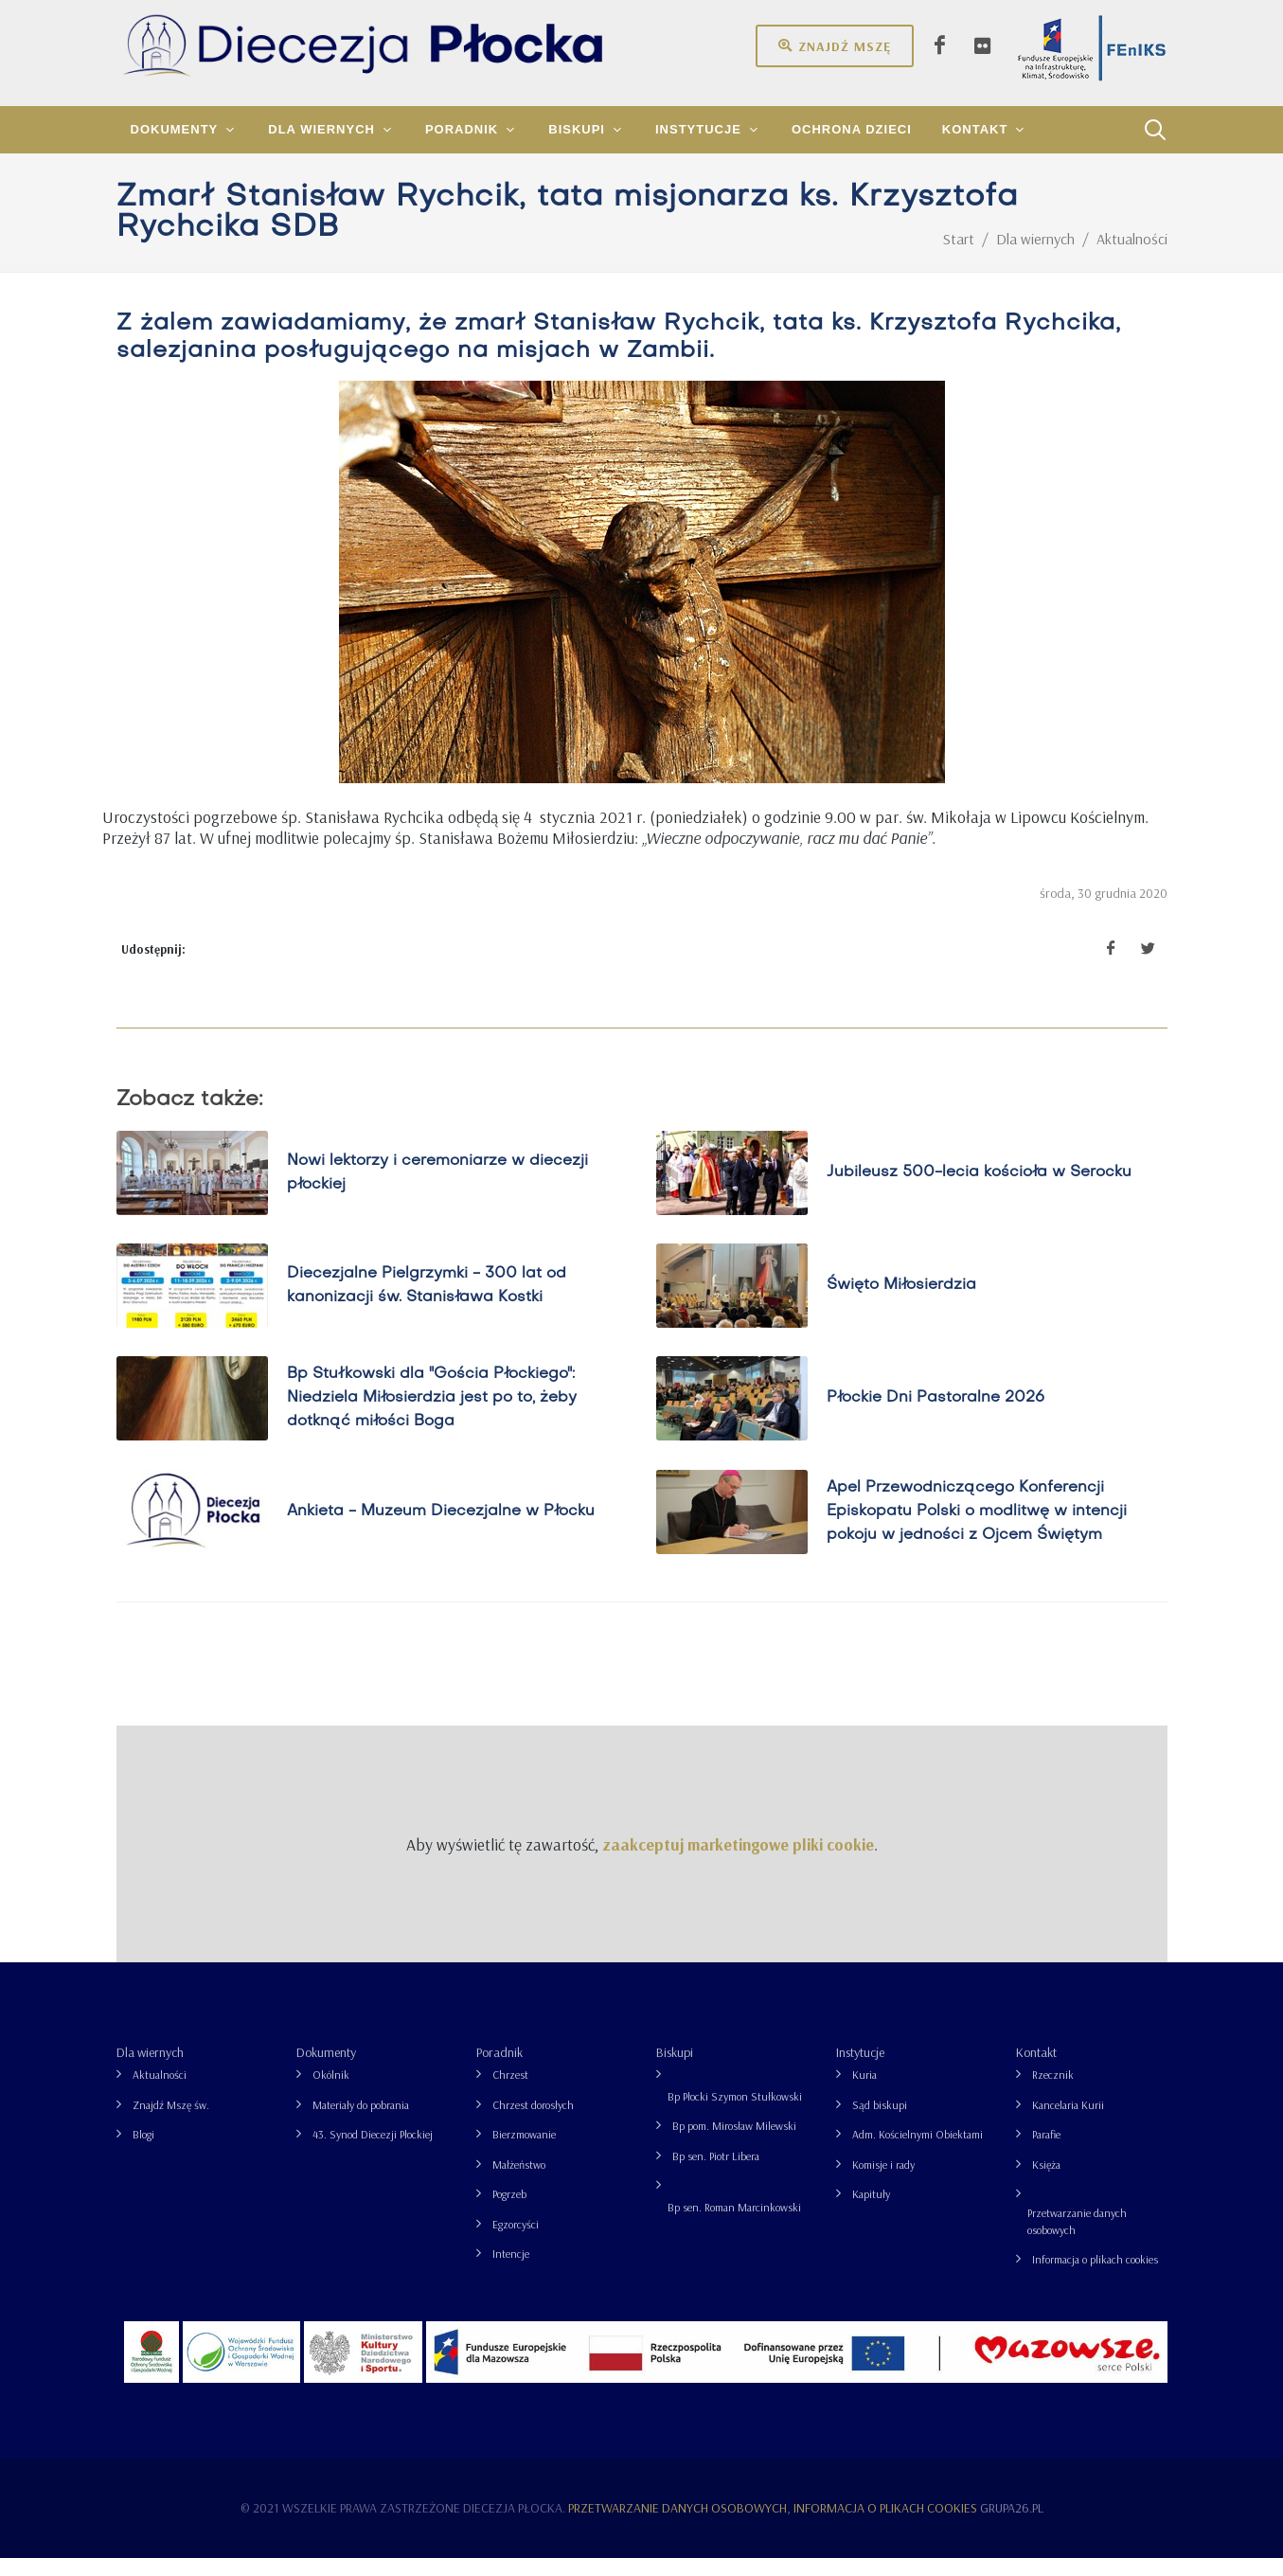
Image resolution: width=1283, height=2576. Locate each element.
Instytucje (860, 2070)
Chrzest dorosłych (533, 2123)
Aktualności (160, 2092)
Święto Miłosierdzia (901, 1303)
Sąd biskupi (879, 2123)
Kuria (864, 2092)
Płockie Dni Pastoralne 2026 (935, 1415)
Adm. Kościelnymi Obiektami (917, 2152)
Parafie (1046, 2152)
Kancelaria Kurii (1068, 2123)
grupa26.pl (1011, 2525)
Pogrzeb (509, 2212)
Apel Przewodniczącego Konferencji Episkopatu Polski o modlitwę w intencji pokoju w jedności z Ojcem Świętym (977, 1529)
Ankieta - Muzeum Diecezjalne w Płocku (441, 1529)
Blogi (143, 2152)
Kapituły (871, 2212)
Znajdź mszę (834, 45)
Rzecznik (1053, 2092)
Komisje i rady (883, 2182)
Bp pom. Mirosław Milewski (734, 2144)
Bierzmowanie (524, 2152)
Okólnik (330, 2092)
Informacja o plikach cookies (1095, 2277)
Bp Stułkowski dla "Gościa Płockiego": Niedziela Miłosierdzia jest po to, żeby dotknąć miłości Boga (432, 1416)
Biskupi (674, 2070)
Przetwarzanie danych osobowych (1077, 2239)
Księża (1046, 2182)
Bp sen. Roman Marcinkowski (734, 2225)
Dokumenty (326, 2070)
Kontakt (1036, 2070)
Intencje (510, 2271)
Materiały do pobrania (360, 2123)
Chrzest (510, 2092)
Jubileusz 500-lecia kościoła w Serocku (979, 1190)
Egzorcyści (515, 2242)
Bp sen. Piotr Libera (715, 2174)
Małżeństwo (518, 2182)
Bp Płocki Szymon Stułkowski (735, 2114)
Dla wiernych (150, 2070)
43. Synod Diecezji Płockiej (372, 2152)
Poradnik (499, 2070)
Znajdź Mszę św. (171, 2123)
